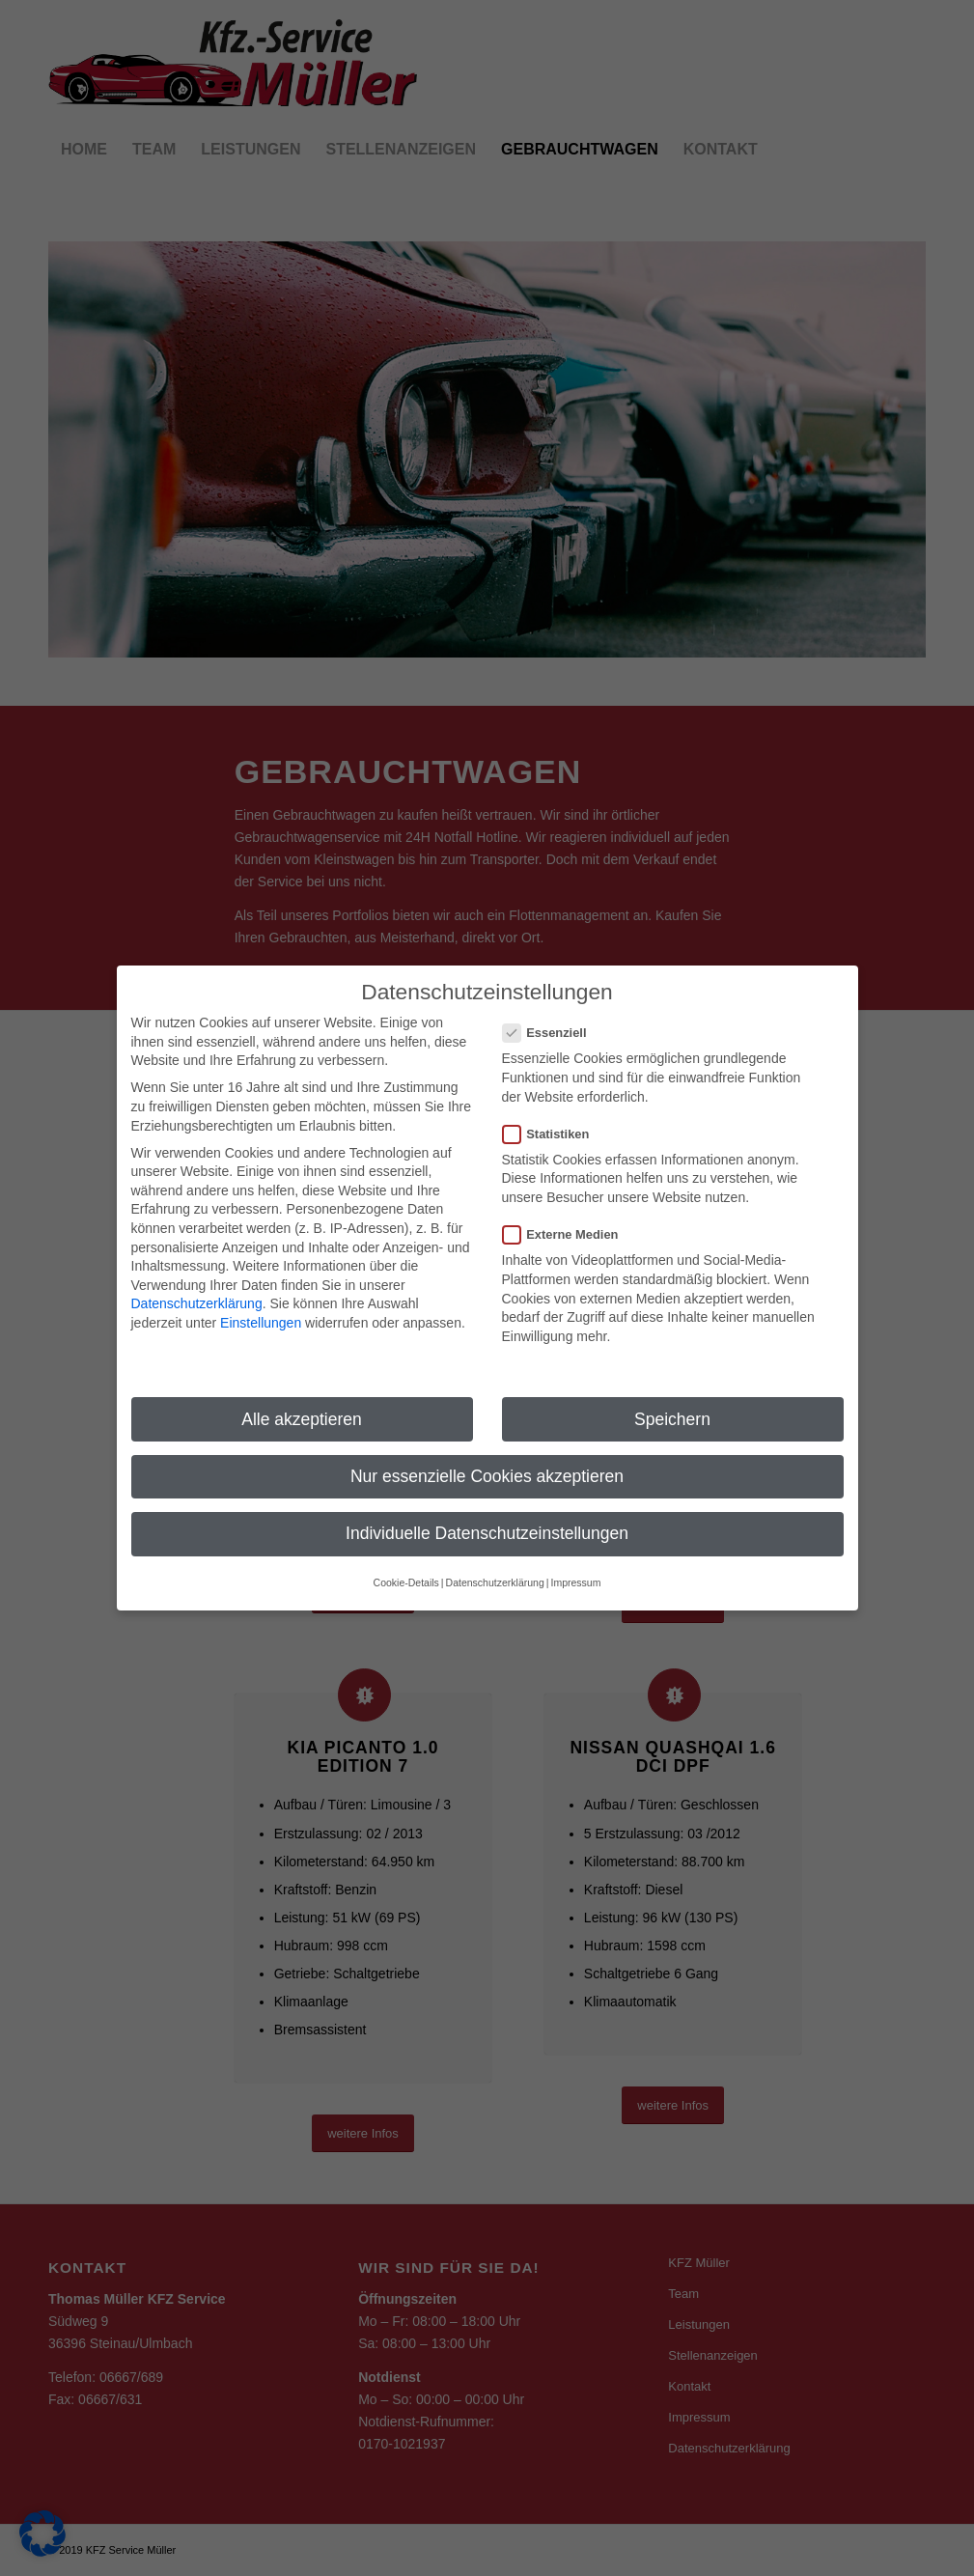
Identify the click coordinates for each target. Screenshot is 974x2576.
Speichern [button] (672, 1393)
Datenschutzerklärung (197, 1278)
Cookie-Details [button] (406, 1557)
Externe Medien (568, 1209)
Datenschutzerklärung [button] (495, 1557)
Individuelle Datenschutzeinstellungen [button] (487, 1507)
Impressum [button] (575, 1557)
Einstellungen (260, 1297)
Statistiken (554, 1108)
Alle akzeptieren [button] (301, 1393)
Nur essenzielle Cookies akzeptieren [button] (487, 1450)
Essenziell (552, 1007)
